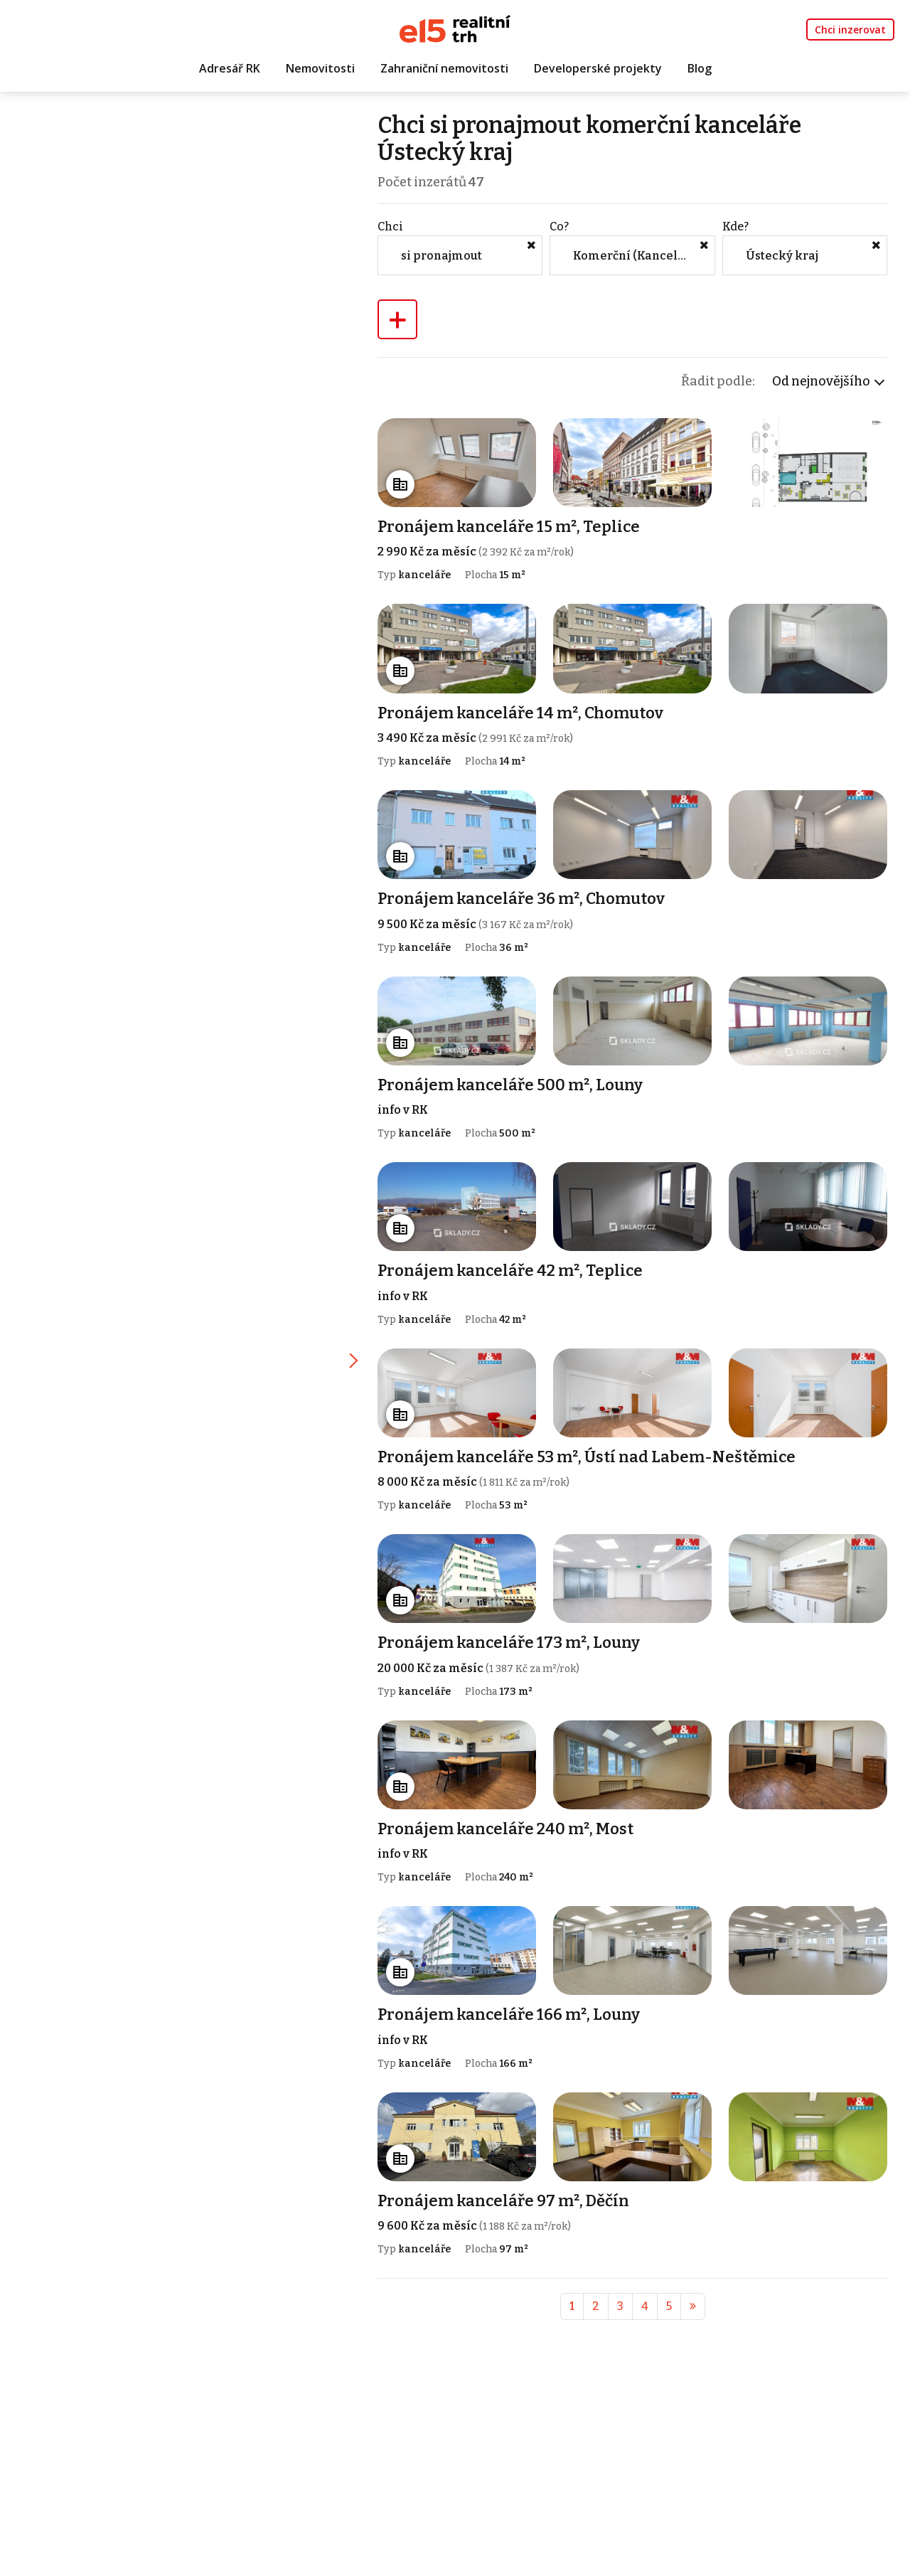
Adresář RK (229, 69)
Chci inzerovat (850, 29)
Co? (565, 229)
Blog (699, 69)
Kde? (738, 229)
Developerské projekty (598, 69)
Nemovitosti (320, 69)
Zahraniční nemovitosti (444, 69)
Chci (399, 229)
